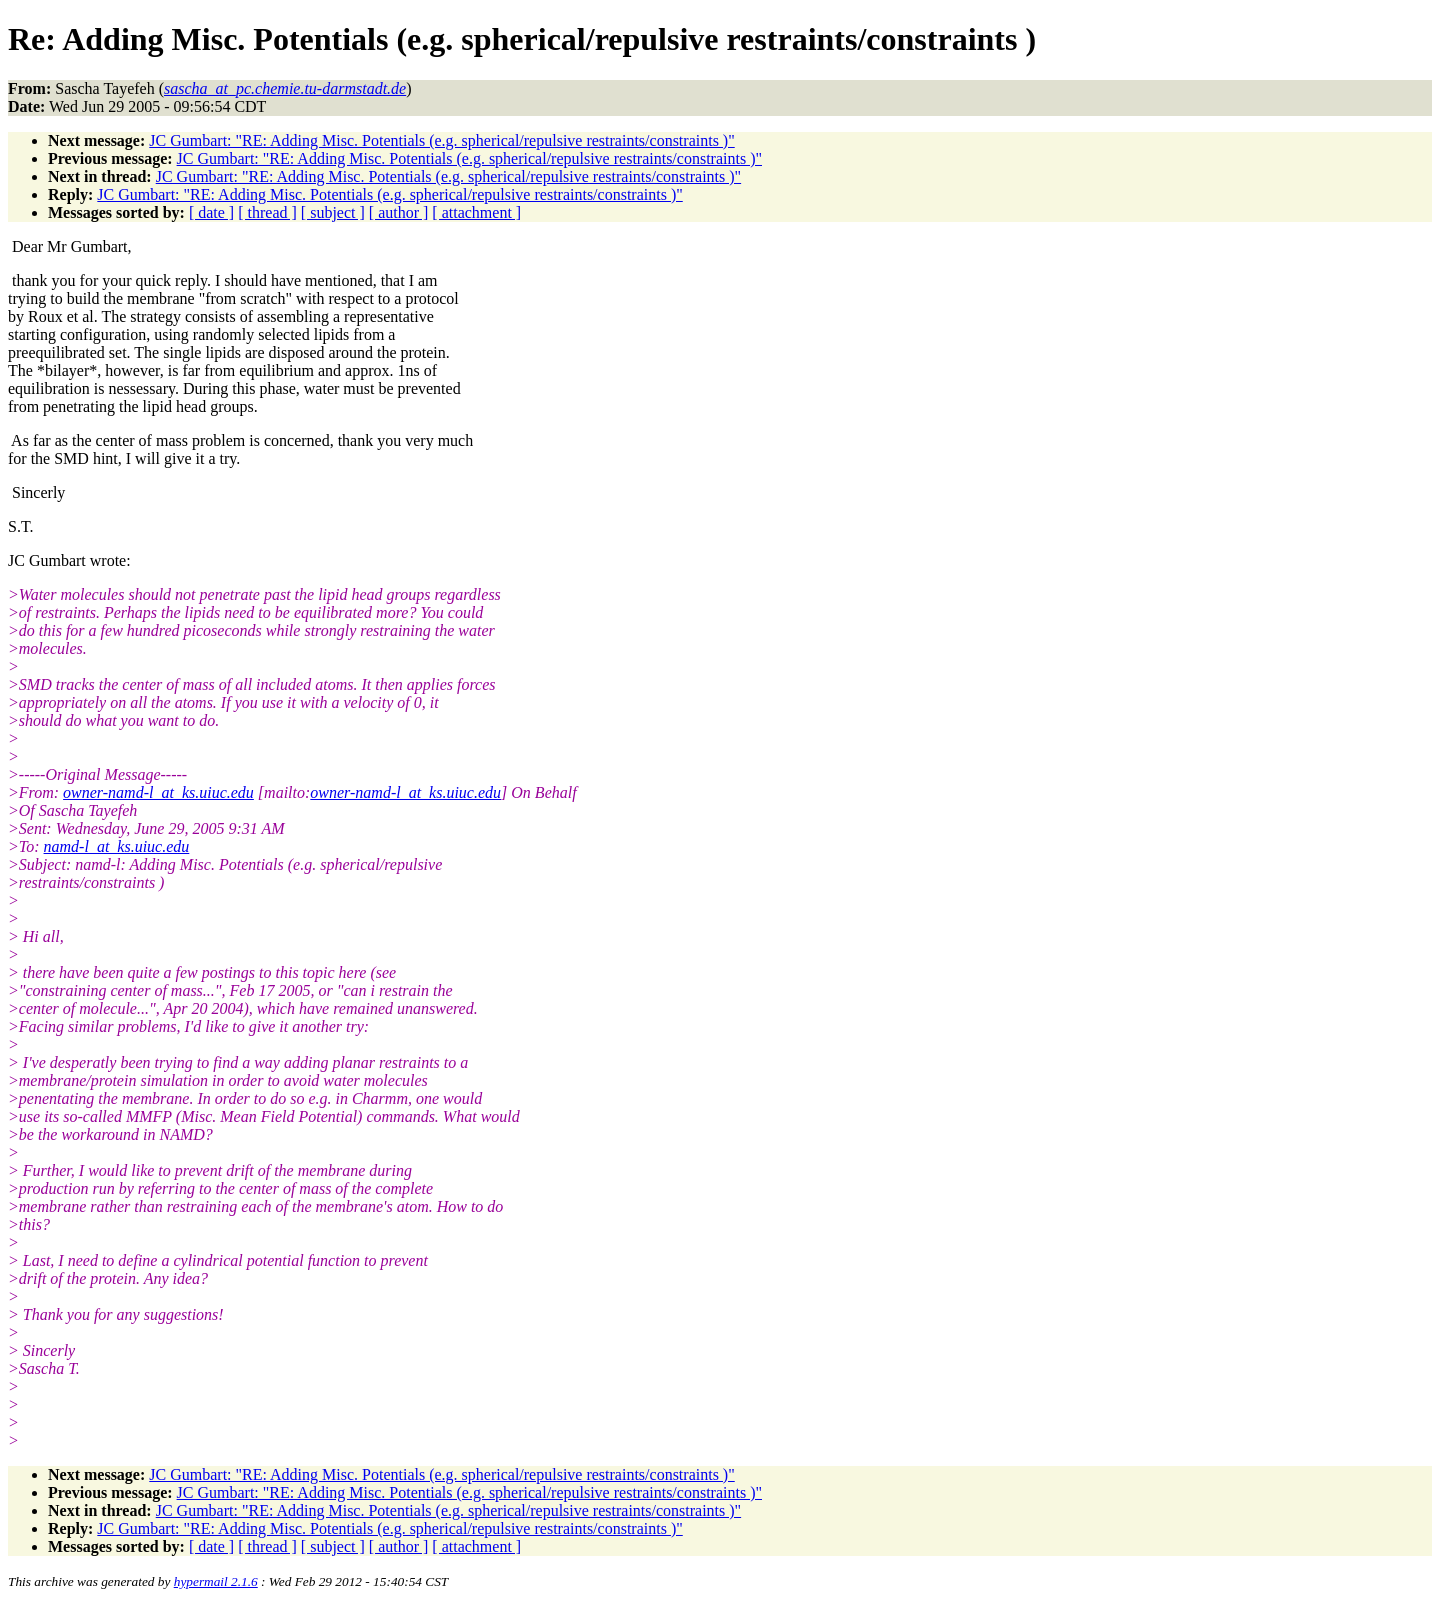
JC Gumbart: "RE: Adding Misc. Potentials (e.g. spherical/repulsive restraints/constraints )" (441, 140)
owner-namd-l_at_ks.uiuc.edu (158, 792)
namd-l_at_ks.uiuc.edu (117, 846)
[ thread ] (267, 212)
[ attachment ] (476, 212)
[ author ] (399, 212)
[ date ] (211, 212)
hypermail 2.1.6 (216, 1581)
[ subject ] (333, 212)
